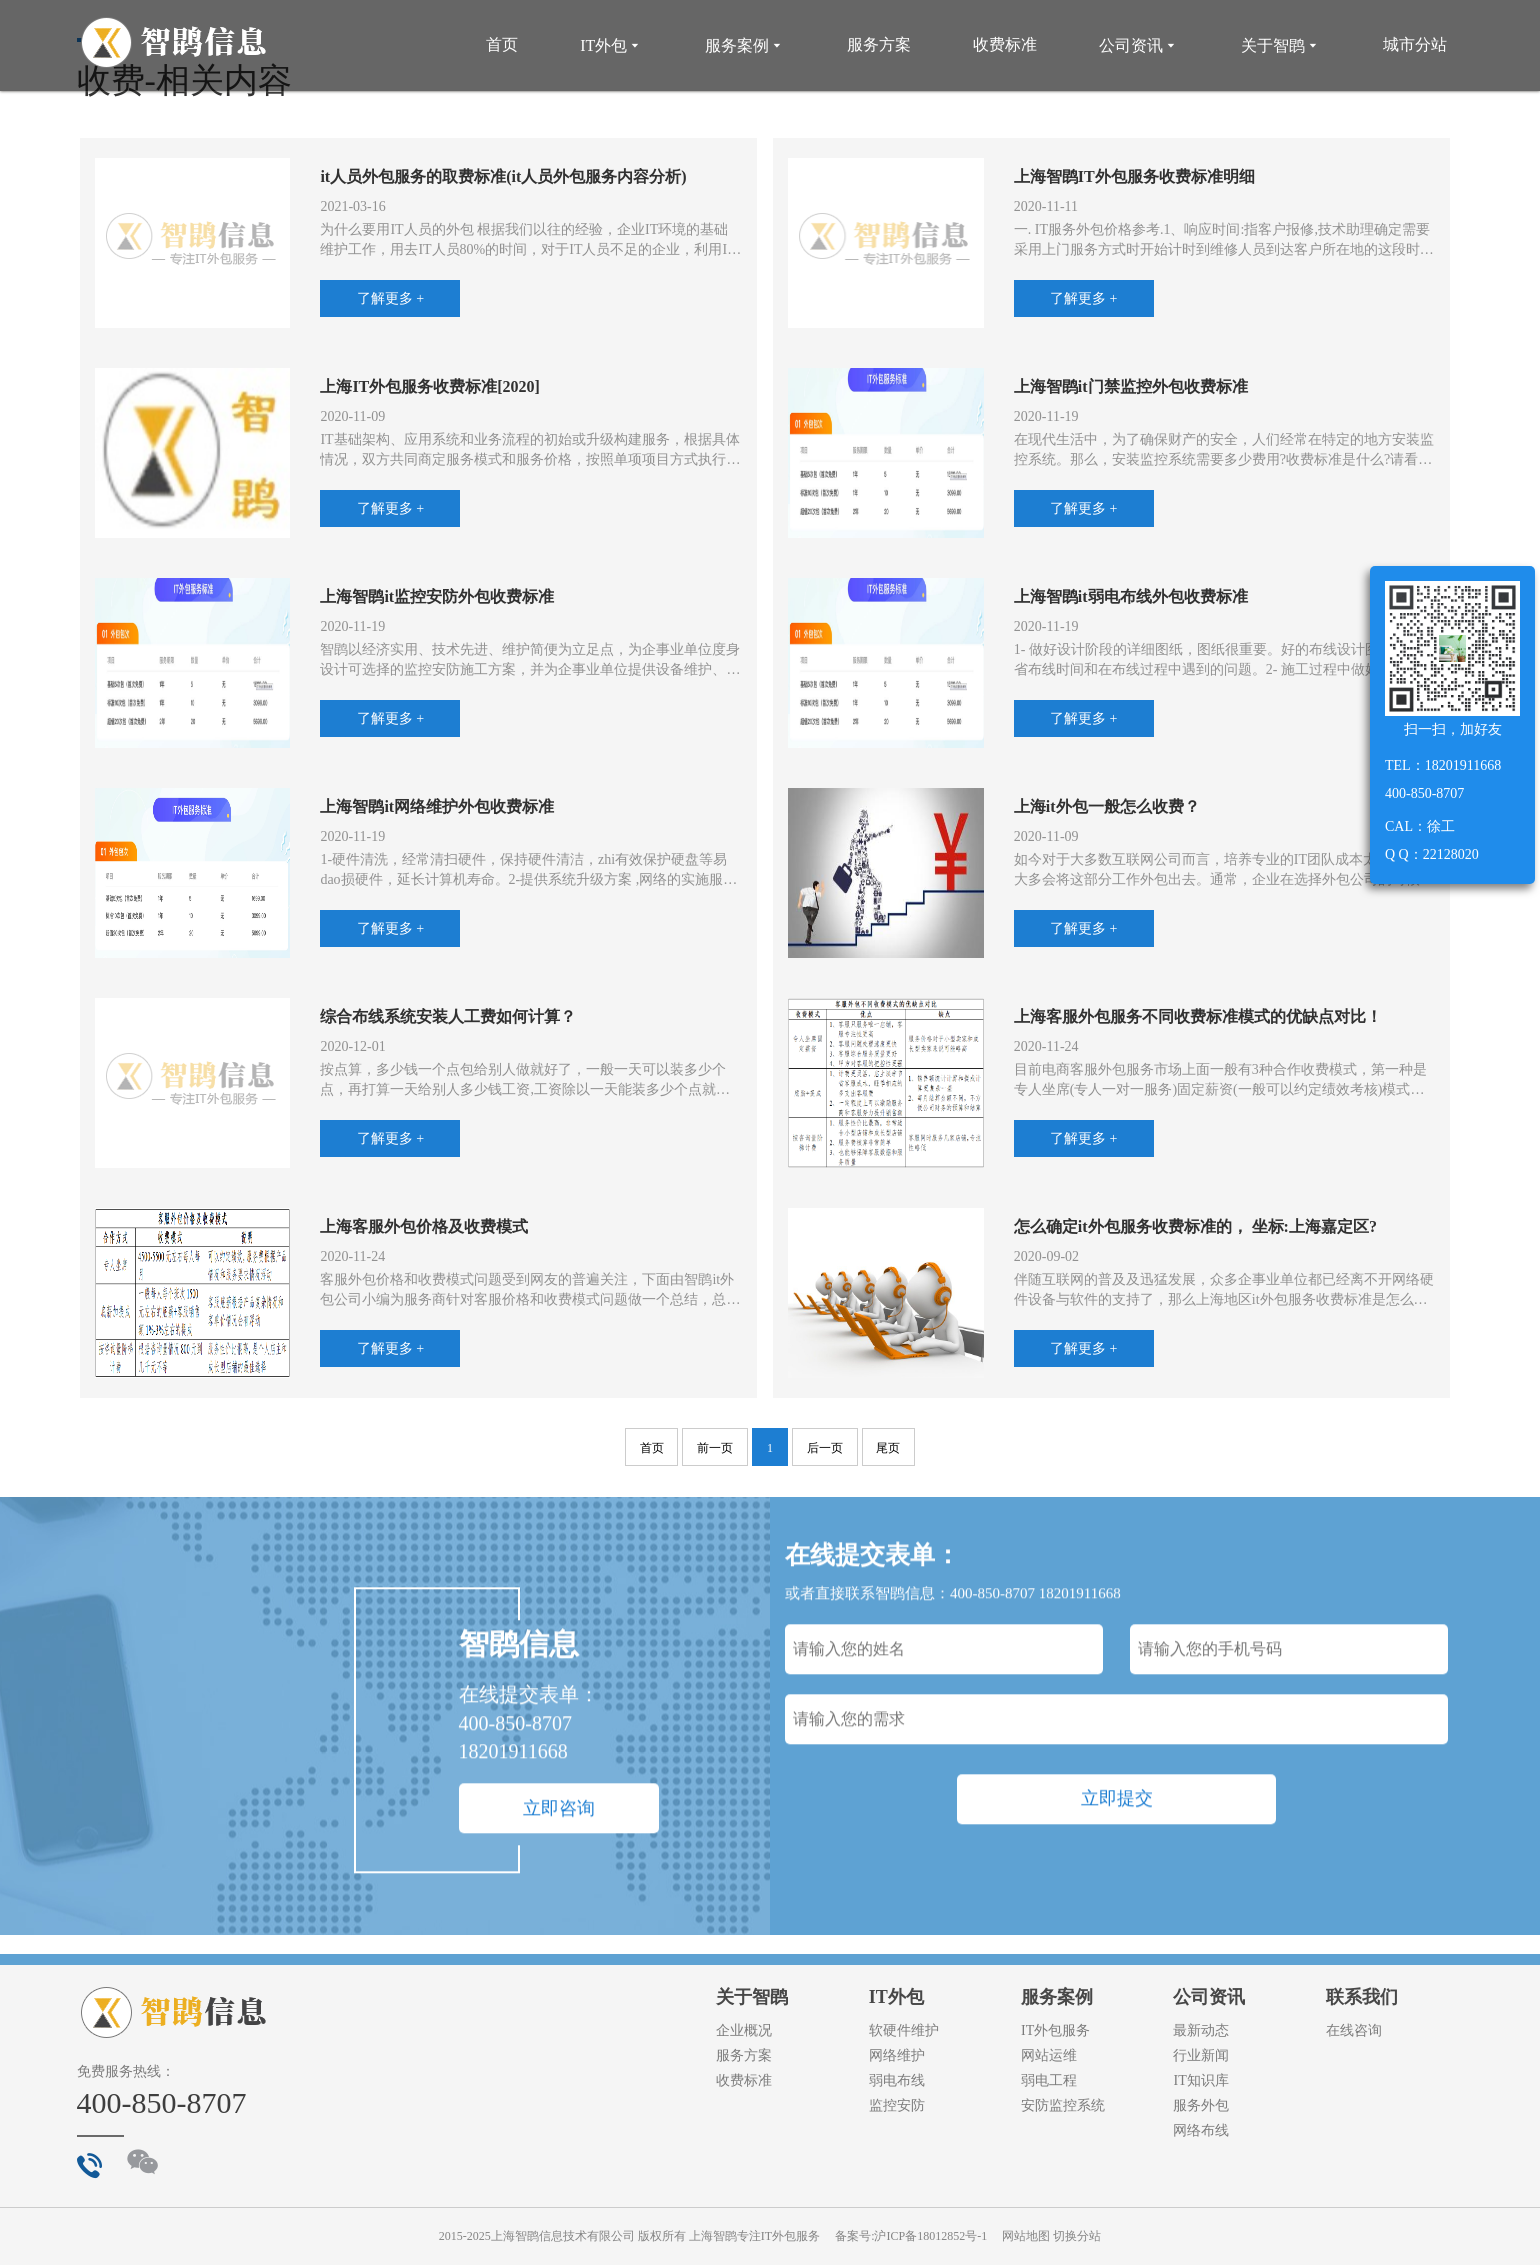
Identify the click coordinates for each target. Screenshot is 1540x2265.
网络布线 (1201, 2130)
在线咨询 (1354, 2030)
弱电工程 (1049, 2080)
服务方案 (879, 44)
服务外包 (1201, 2105)
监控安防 (897, 2105)
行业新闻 (1201, 2055)
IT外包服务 (1055, 2030)
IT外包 (611, 45)
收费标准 (1005, 44)
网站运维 (1049, 2055)
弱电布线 (897, 2080)
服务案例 (745, 45)
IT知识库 (1200, 2080)
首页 (502, 44)
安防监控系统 (1063, 2105)
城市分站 (1415, 44)
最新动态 (1201, 2030)
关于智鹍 (1281, 45)
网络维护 (897, 2055)
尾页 (888, 1448)
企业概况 (744, 2030)
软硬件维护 (904, 2030)
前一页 (715, 1448)
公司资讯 (1139, 45)
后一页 (825, 1448)
